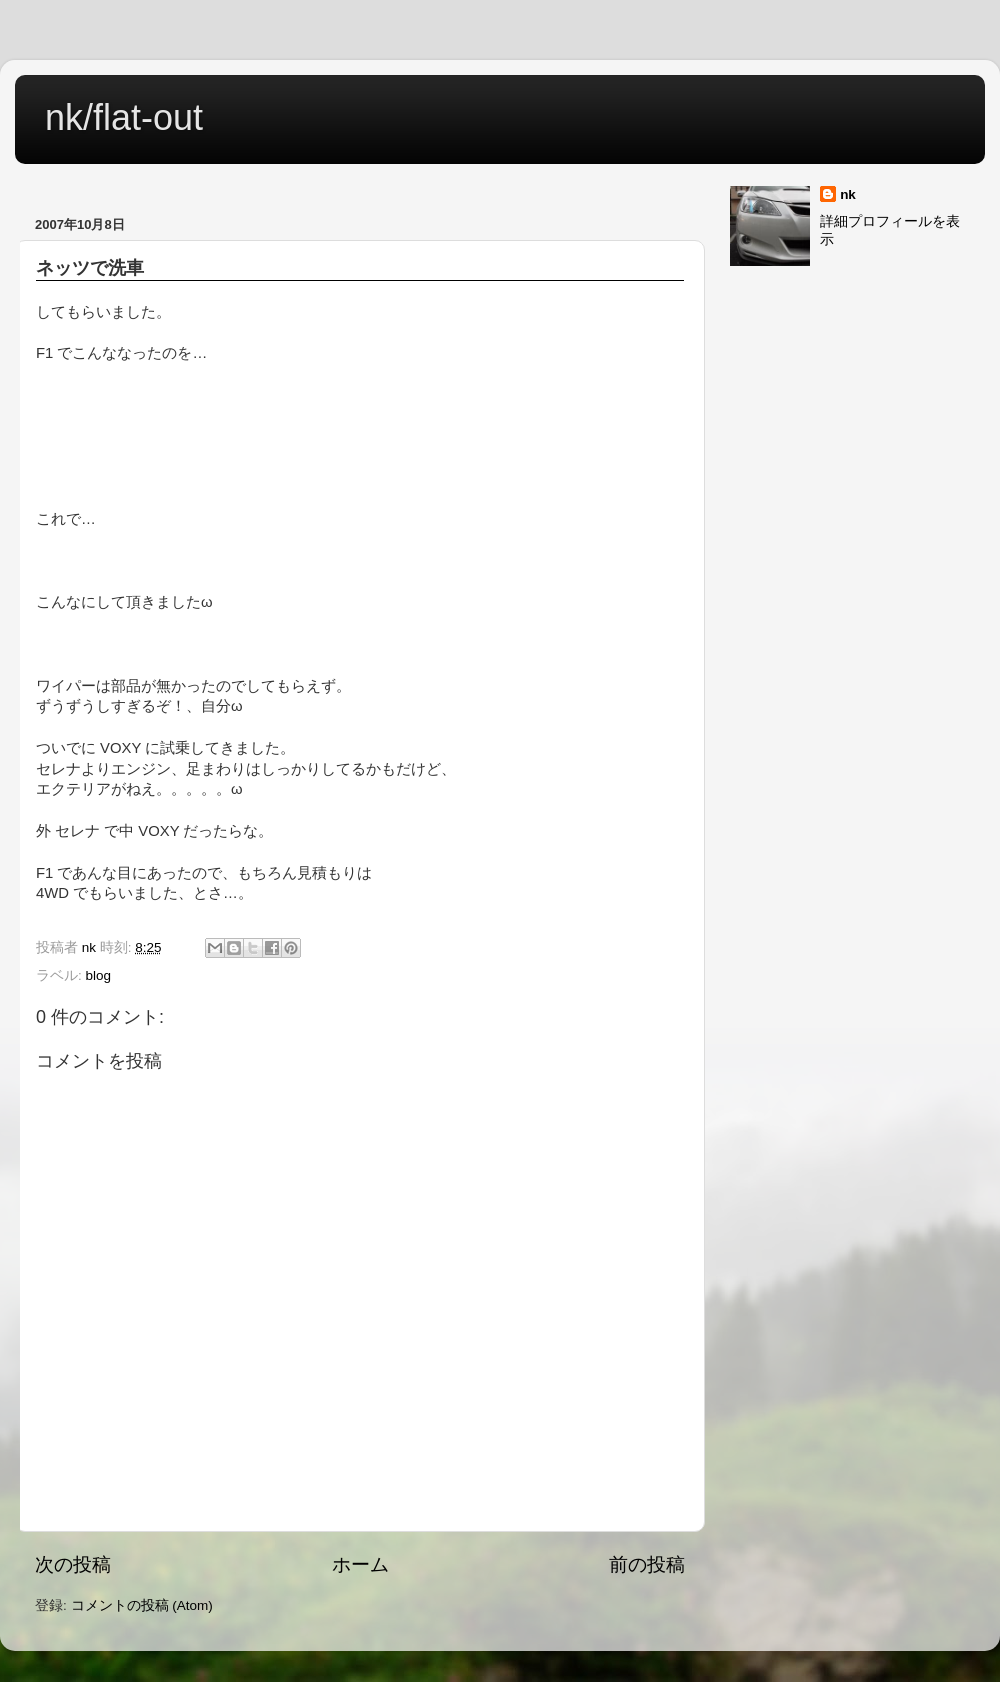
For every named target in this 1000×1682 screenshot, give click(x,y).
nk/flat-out (124, 117)
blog (99, 975)
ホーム (360, 1564)
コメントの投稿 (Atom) (142, 1605)
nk (848, 194)
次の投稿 (73, 1564)
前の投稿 (647, 1564)
